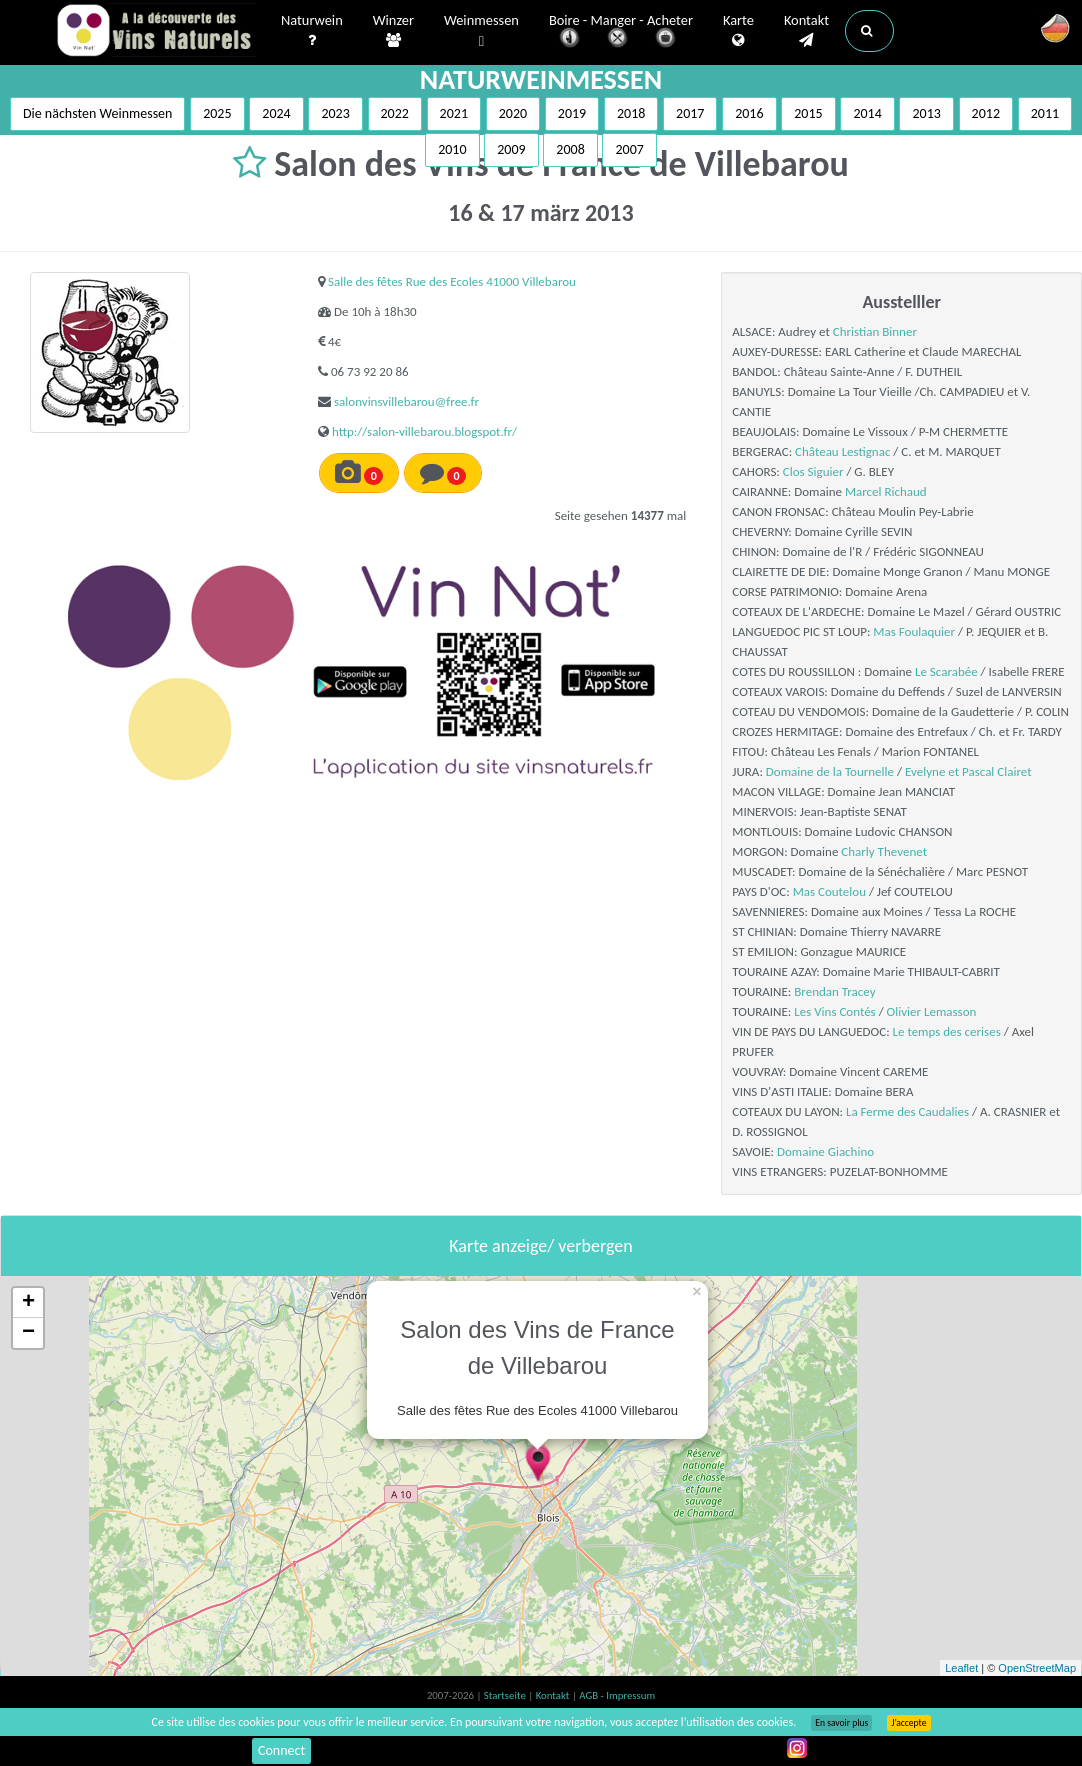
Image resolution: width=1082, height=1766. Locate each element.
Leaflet (961, 1668)
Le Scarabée (946, 671)
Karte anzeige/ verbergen (540, 1246)
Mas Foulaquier (914, 631)
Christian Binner (875, 331)
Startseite (506, 1695)
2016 (749, 113)
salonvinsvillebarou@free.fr (406, 401)
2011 (1045, 113)
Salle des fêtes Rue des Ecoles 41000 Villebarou (452, 281)
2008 (570, 149)
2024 (276, 113)
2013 (926, 113)
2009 (511, 149)
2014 (867, 113)
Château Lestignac (842, 451)
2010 (452, 149)
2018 (631, 113)
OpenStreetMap (1037, 1668)
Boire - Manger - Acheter (621, 32)
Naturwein (312, 31)
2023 (335, 113)
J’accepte (908, 1723)
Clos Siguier (813, 471)
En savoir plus (841, 1723)
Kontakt (806, 31)
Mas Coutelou (829, 891)
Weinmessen (481, 31)
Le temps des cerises (947, 1031)
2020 (513, 113)
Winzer (393, 31)
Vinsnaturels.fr (156, 32)
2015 (808, 113)
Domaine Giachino (825, 1151)
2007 (629, 149)
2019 (572, 113)
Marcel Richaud (886, 491)
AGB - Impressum (617, 1695)
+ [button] (28, 1303)
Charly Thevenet (884, 851)
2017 (690, 113)
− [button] (28, 1333)
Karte (738, 31)
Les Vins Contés (834, 1011)
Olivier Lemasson (932, 1011)
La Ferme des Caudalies (907, 1111)
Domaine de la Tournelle (830, 771)
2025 (217, 113)
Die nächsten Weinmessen (98, 113)
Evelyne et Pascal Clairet (968, 771)
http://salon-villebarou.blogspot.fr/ (424, 431)
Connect (281, 1750)
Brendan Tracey (834, 991)
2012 (986, 113)
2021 (454, 113)
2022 (395, 113)
